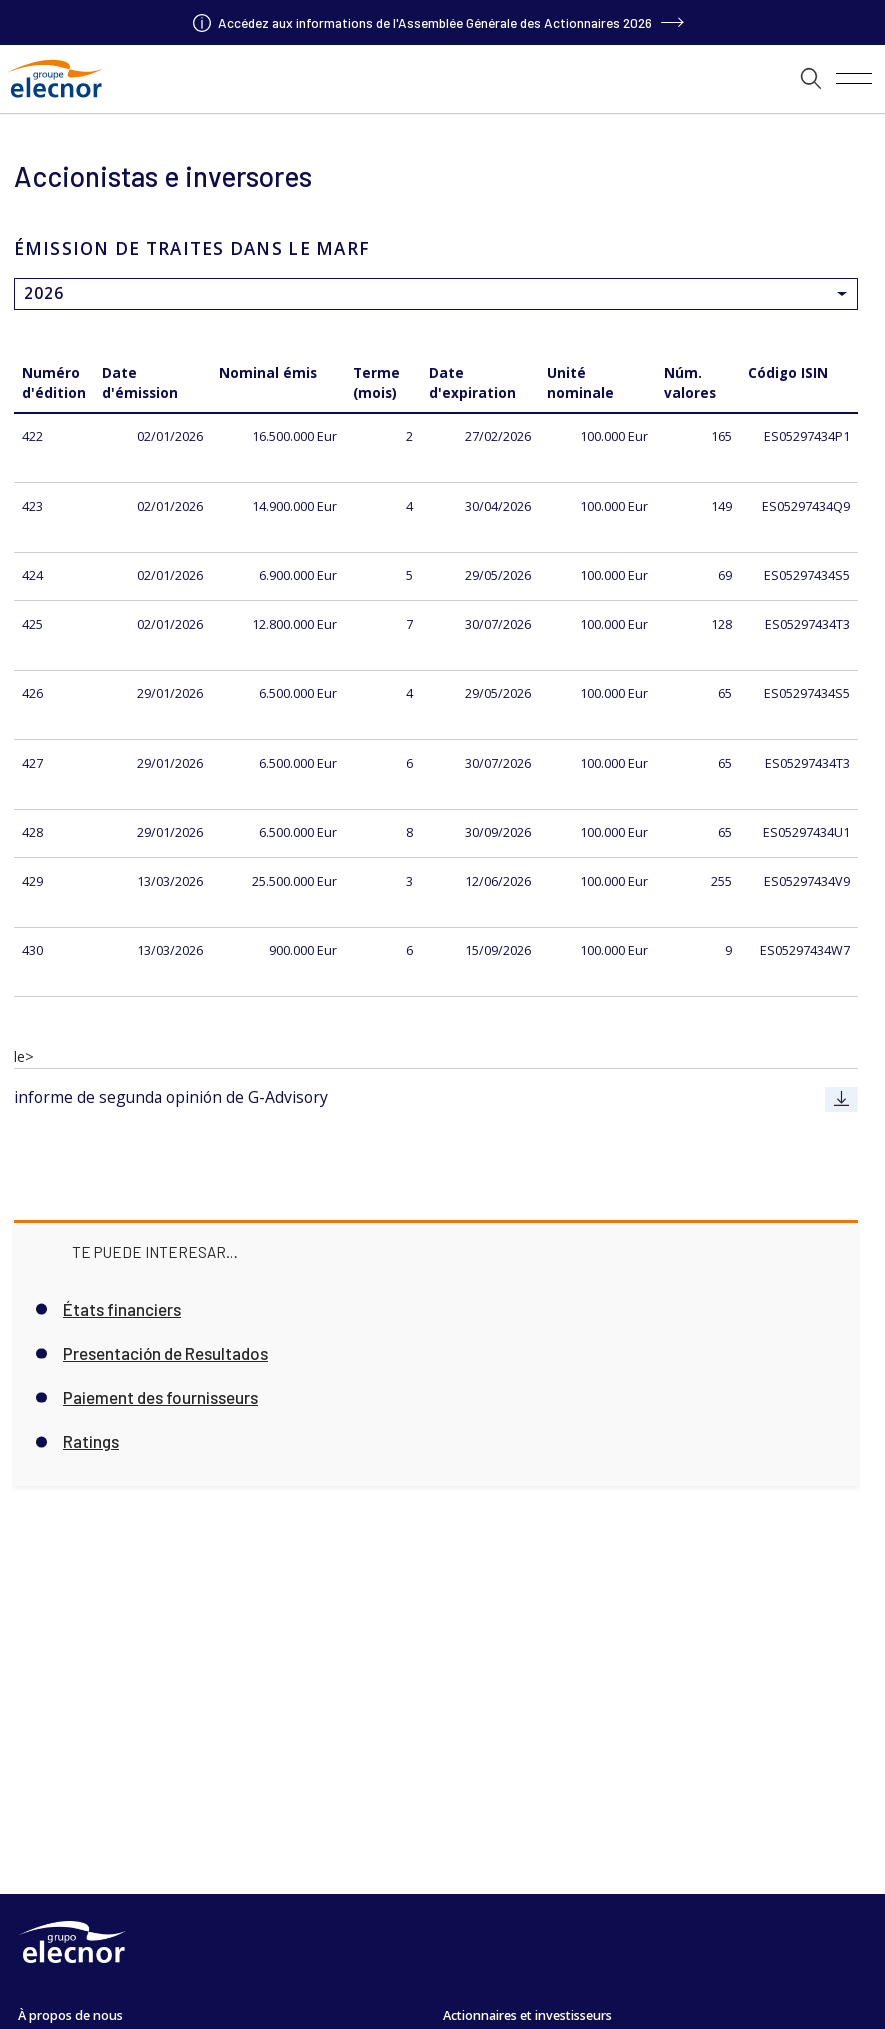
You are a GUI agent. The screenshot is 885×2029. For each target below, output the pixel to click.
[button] (811, 79)
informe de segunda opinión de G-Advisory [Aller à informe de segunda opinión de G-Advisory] (171, 1097)
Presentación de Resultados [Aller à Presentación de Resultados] (165, 1353)
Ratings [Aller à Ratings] (91, 1441)
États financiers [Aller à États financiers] (122, 1309)
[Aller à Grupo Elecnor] (54, 99)
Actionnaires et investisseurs (527, 2015)
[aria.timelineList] (442, 79)
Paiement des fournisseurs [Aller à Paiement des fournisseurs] (160, 1397)
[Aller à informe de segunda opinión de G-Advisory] (841, 1099)
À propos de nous (70, 2015)
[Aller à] (443, 22)
